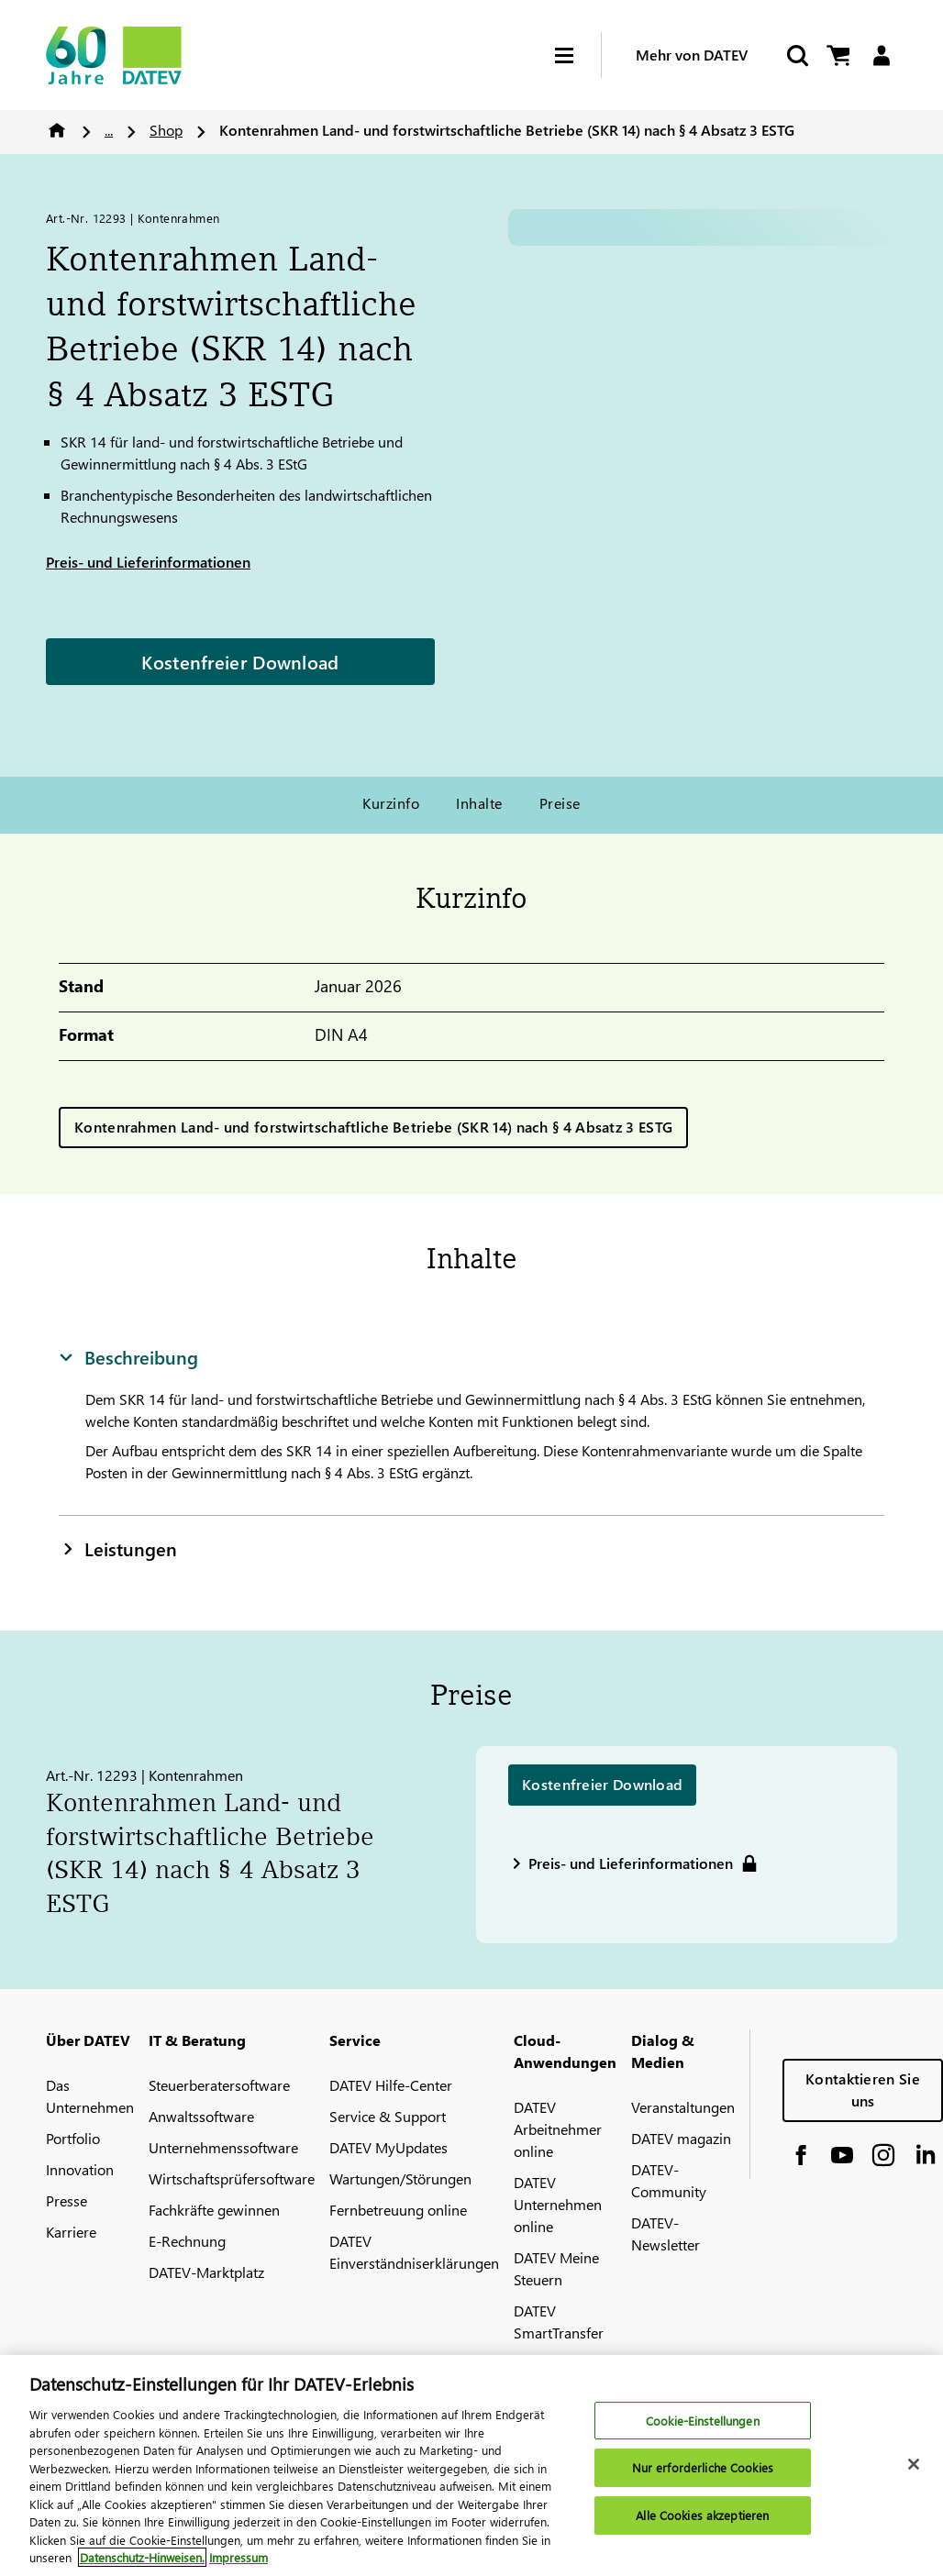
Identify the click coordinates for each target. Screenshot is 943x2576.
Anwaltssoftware (201, 2116)
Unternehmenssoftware (223, 2147)
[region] (471, 2465)
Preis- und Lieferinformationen (148, 561)
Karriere (71, 2231)
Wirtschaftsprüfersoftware (232, 2178)
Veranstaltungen (683, 2107)
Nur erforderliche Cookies (702, 2467)
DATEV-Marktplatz (206, 2272)
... (109, 129)
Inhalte (479, 803)
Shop (166, 129)
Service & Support (387, 2116)
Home (57, 130)
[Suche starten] (796, 55)
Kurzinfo (390, 803)
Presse (66, 2200)
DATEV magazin (681, 2138)
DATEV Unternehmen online (558, 2204)
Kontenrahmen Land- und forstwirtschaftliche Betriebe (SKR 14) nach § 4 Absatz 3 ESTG (373, 1126)
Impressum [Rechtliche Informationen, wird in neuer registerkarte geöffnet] (238, 2557)
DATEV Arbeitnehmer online (558, 2129)
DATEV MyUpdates (388, 2147)
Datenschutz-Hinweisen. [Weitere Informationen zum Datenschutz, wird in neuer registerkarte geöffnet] (142, 2557)
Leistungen (118, 1548)
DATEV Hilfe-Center (390, 2085)
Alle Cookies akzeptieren (702, 2515)
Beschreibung (128, 1356)
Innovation (80, 2169)
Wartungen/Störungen (400, 2178)
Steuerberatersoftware (219, 2085)
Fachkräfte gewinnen (214, 2209)
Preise (560, 803)
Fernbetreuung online (398, 2209)
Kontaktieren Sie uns (862, 2089)
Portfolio (73, 2138)
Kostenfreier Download (239, 661)
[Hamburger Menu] (578, 55)
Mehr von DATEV (692, 54)
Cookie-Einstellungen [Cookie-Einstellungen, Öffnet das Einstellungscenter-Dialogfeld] (703, 2420)
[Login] (881, 55)
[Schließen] (913, 2464)
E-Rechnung (187, 2240)
